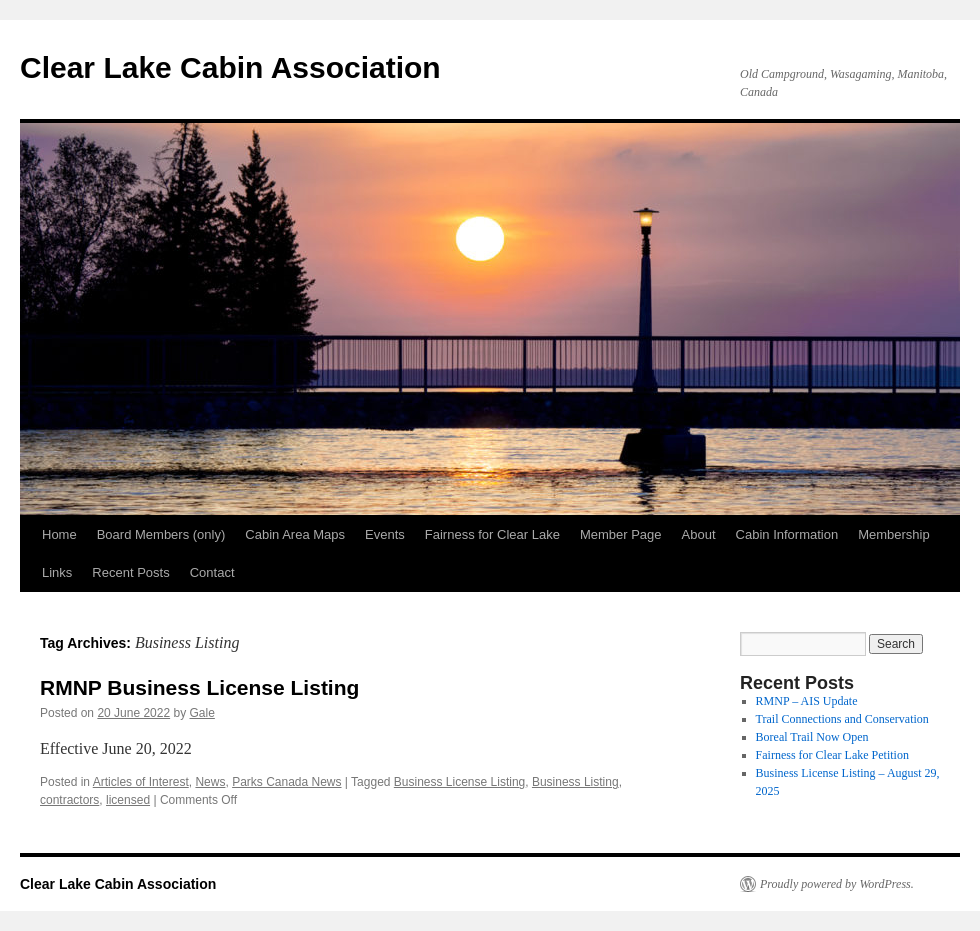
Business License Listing (459, 782)
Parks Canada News (286, 782)
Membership (894, 534)
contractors (69, 800)
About (699, 534)
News (210, 782)
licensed (128, 800)
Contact (212, 572)
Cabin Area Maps (295, 534)
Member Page (621, 534)
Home (59, 534)
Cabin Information (787, 534)
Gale (202, 713)
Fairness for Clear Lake (492, 534)
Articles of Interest (141, 782)
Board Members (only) (161, 534)
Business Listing (575, 782)
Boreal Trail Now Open (812, 737)
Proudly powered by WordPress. (837, 884)
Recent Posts (130, 572)
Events (385, 534)
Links (57, 572)
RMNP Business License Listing (199, 687)
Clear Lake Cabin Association (230, 67)
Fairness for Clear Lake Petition (832, 755)
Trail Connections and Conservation (842, 719)
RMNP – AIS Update (807, 701)
